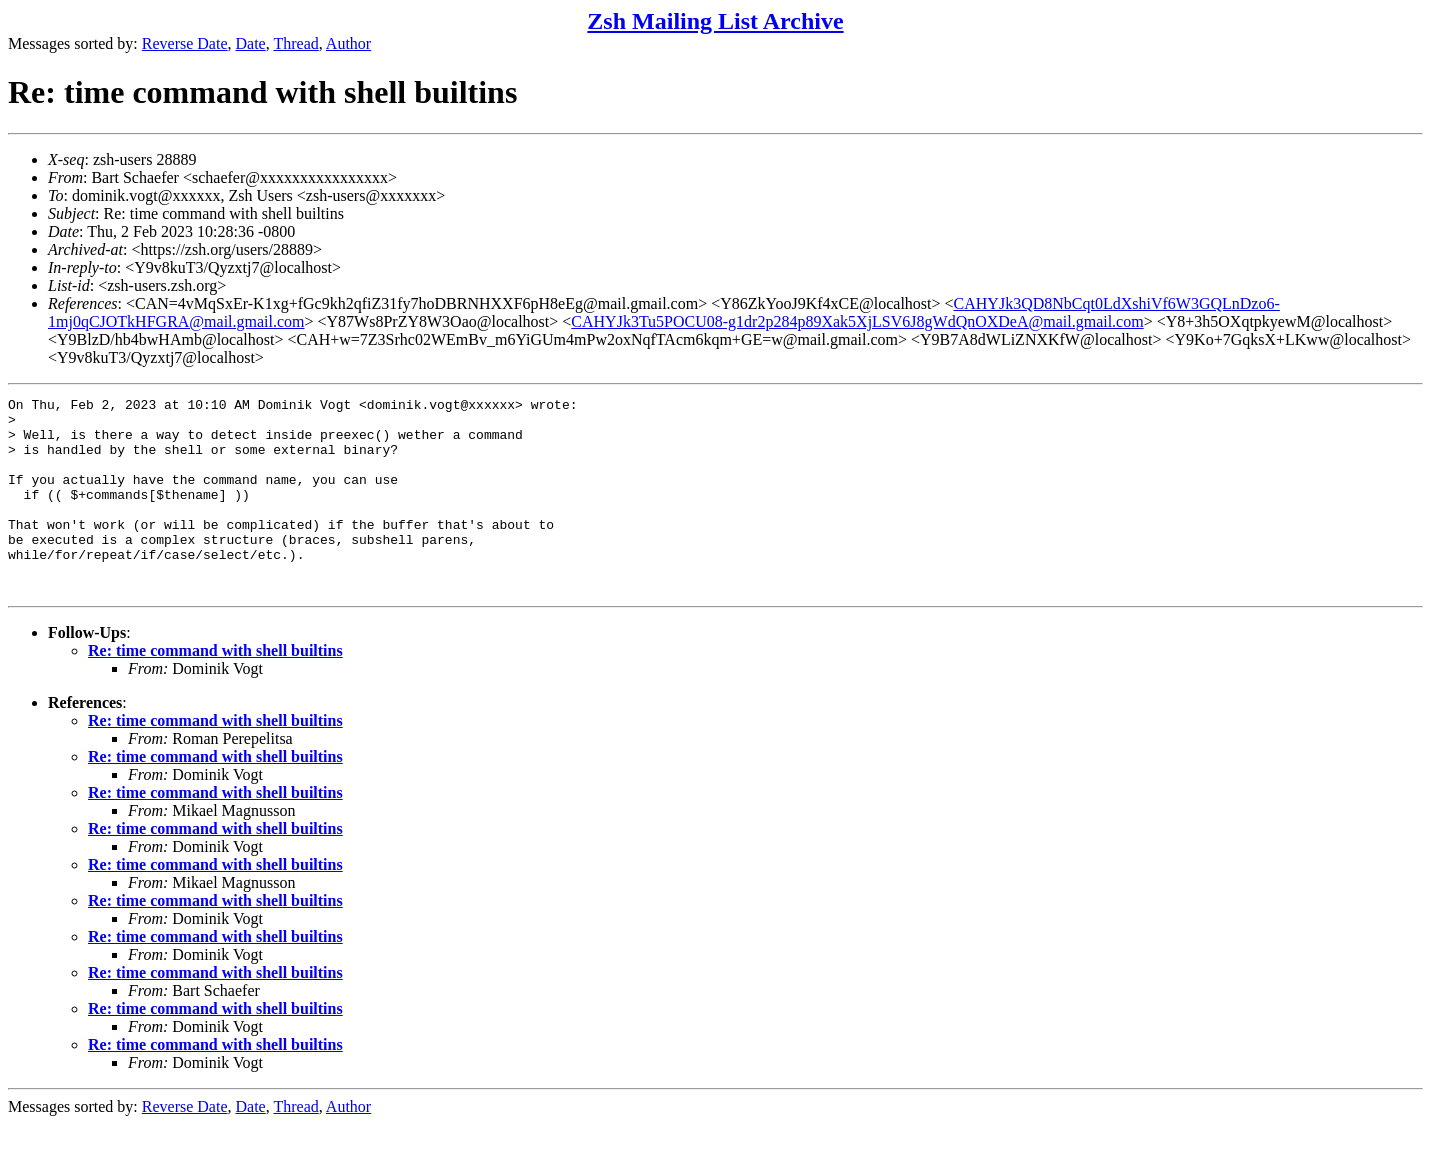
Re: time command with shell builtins (215, 689)
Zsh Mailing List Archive (715, 21)
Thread (295, 43)
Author (348, 43)
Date (251, 43)
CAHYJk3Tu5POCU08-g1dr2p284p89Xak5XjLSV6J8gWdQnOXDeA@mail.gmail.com (857, 321)
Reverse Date (185, 43)
